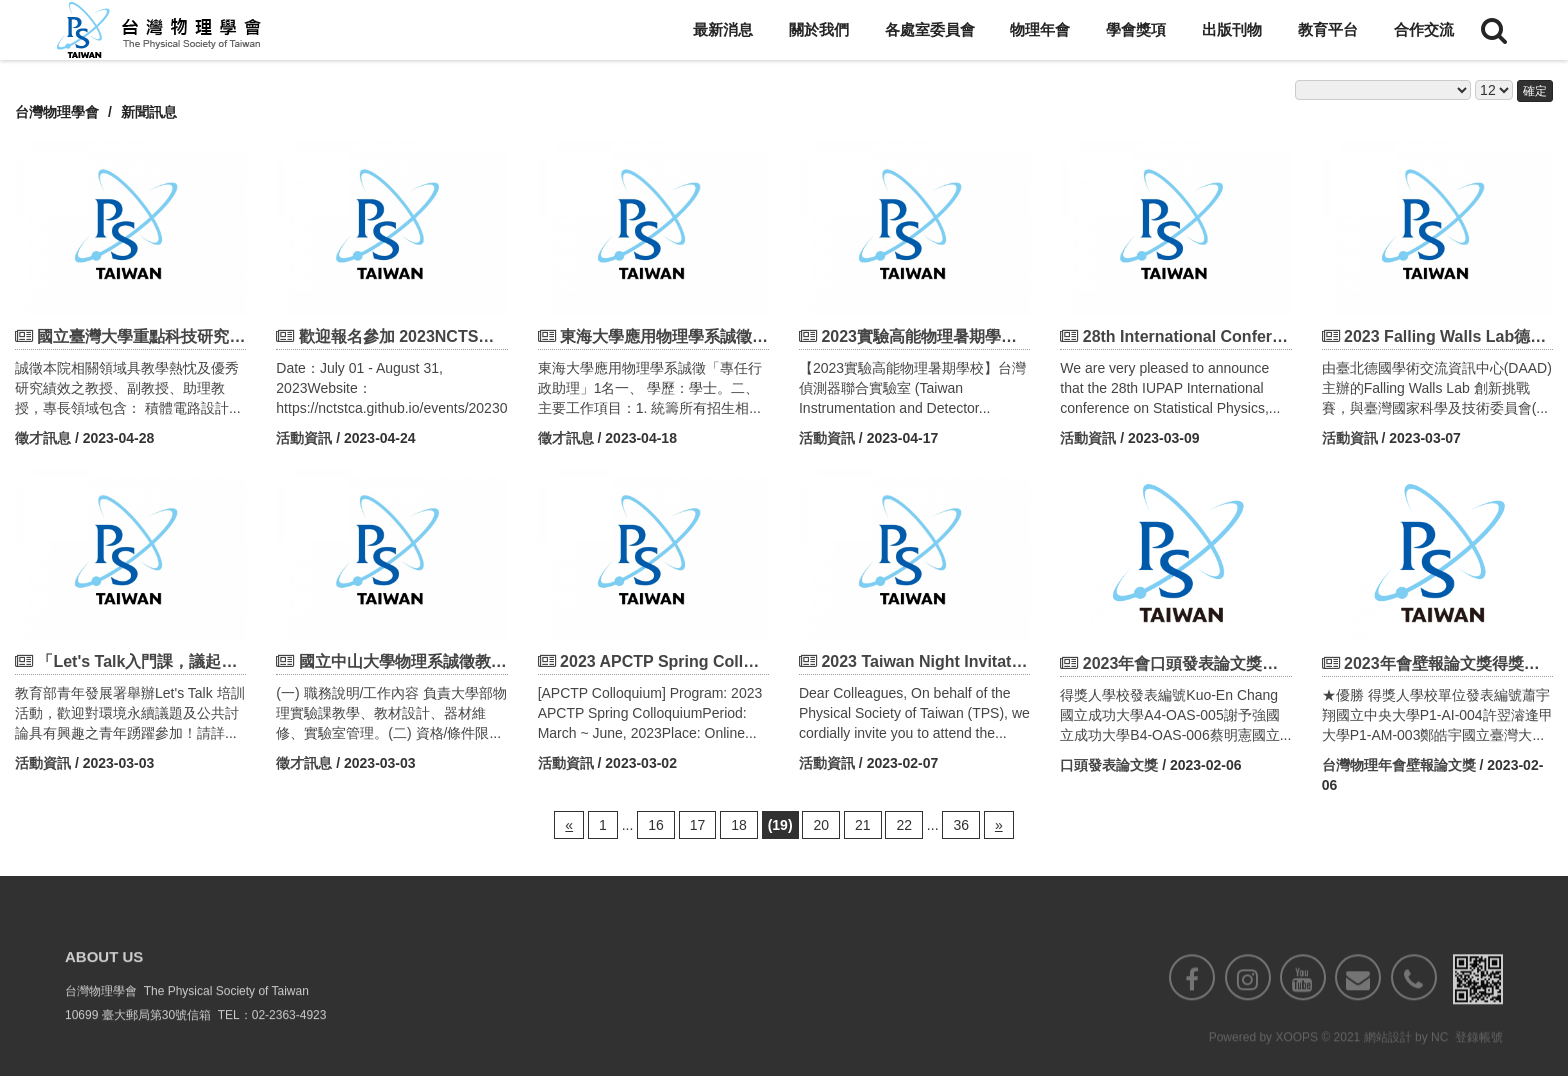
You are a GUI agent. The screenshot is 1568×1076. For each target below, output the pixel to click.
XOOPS (1296, 1063)
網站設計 (1388, 1063)
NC (1439, 1063)
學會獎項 (1136, 29)
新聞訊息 (149, 112)
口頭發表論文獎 (1109, 765)
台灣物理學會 (57, 112)
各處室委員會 (930, 29)
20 (821, 825)
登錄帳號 (1479, 1063)
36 (961, 825)
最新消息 (723, 29)
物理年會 (1040, 29)
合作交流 (1424, 29)
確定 (1535, 91)
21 (863, 825)
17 (698, 825)
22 (904, 825)
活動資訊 (304, 438)
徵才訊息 (43, 438)
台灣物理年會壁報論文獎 (1399, 765)
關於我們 (819, 29)
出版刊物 (1232, 29)
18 (739, 825)
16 (656, 825)
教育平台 (1328, 29)
